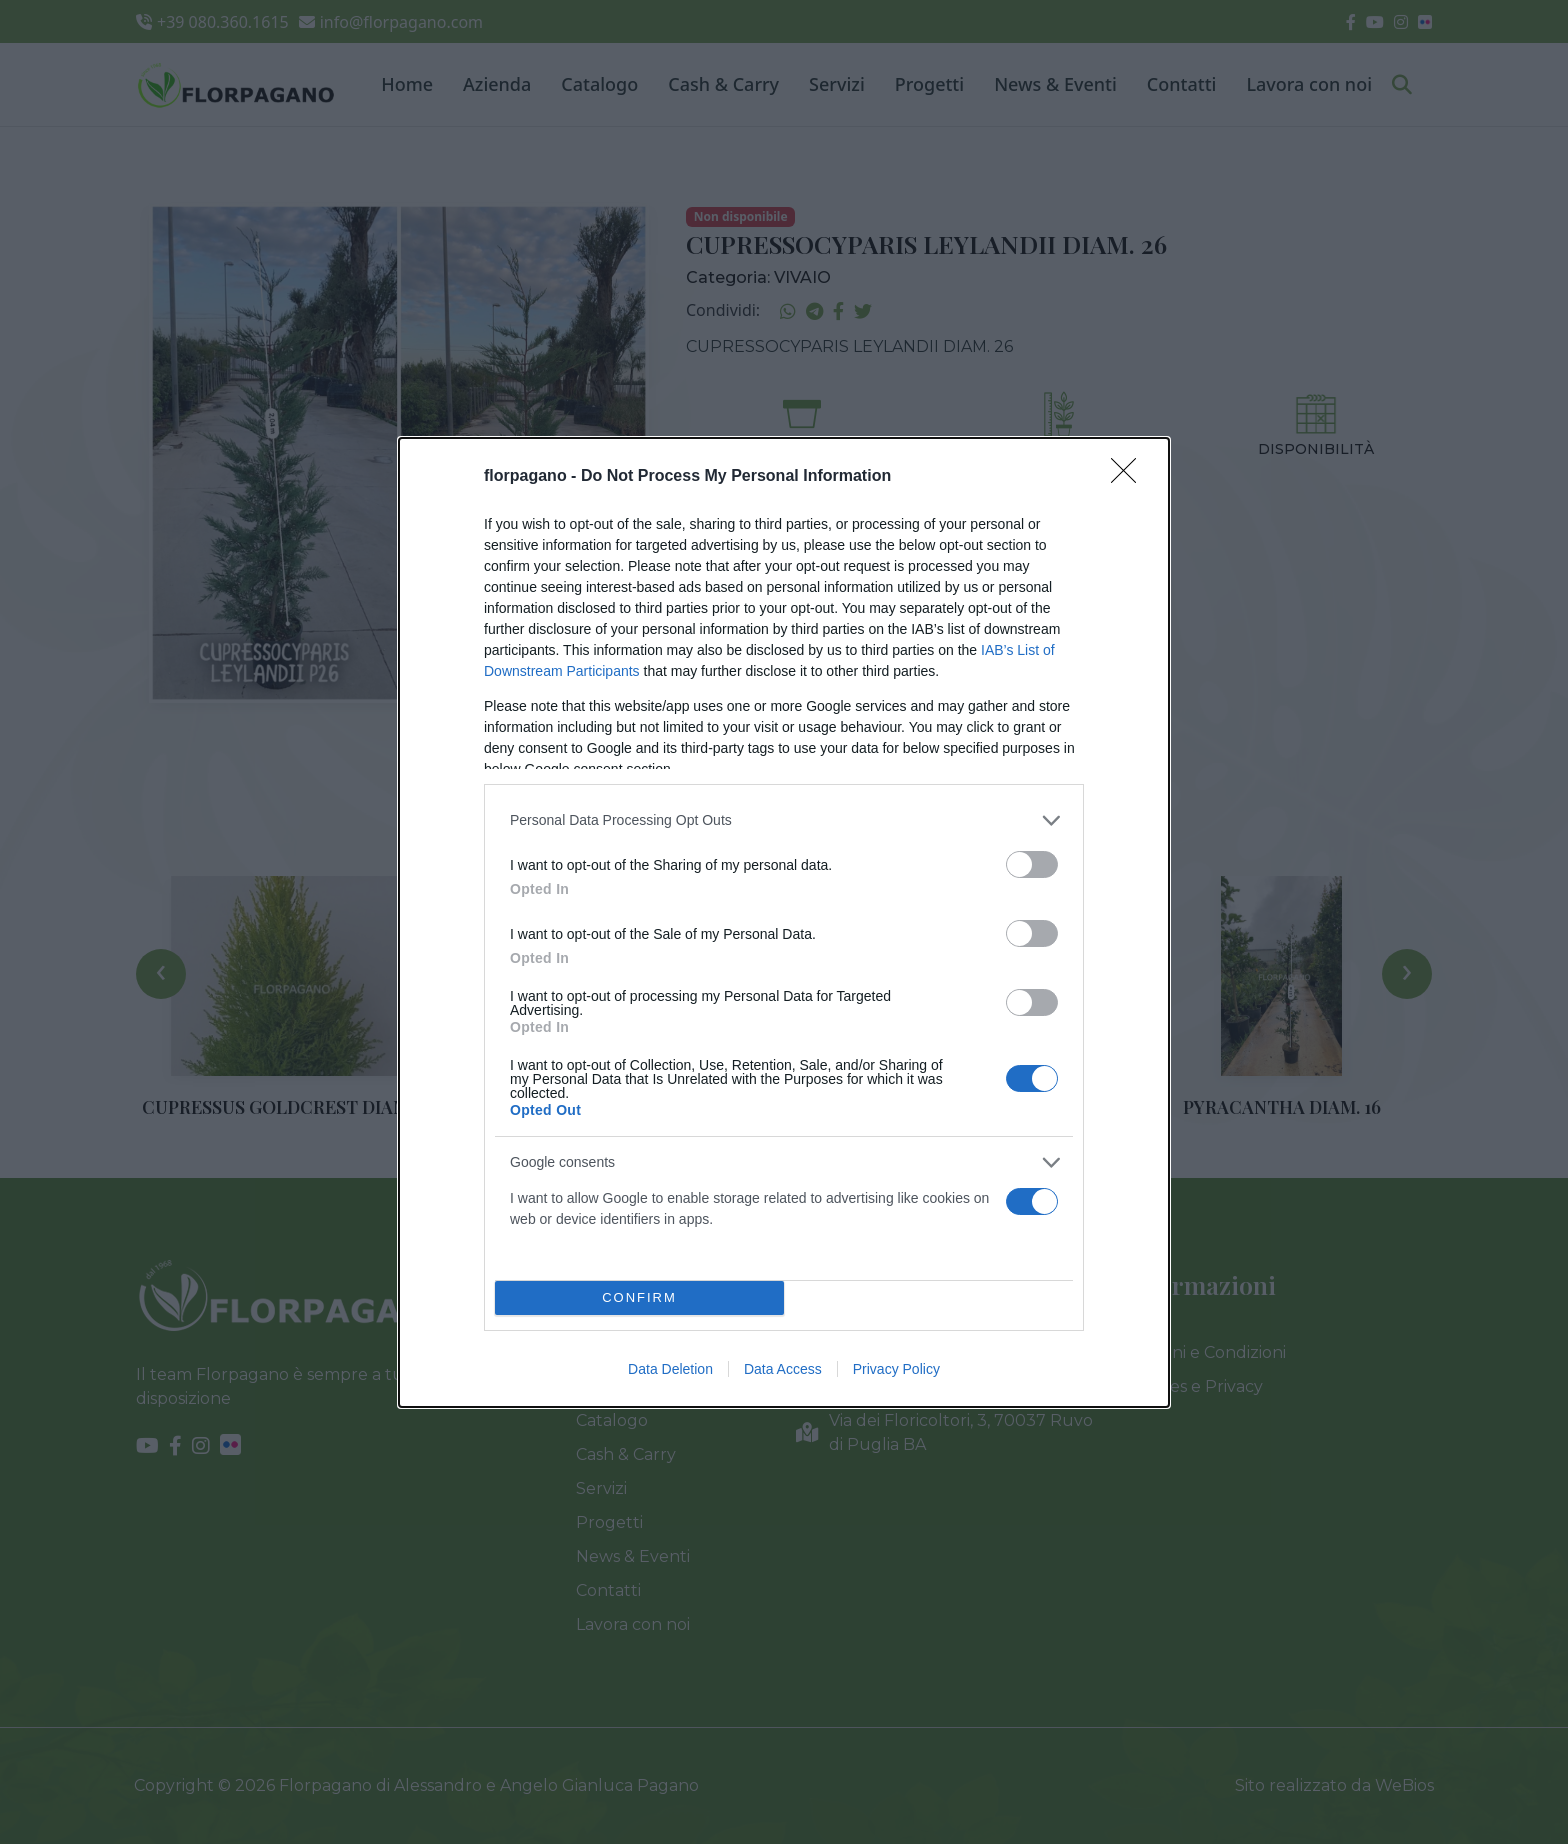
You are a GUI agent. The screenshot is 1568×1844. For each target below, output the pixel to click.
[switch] (1032, 864)
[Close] (1130, 477)
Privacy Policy (896, 1369)
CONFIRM (639, 1297)
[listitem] (784, 820)
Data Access (783, 1369)
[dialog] (784, 922)
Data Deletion (670, 1369)
